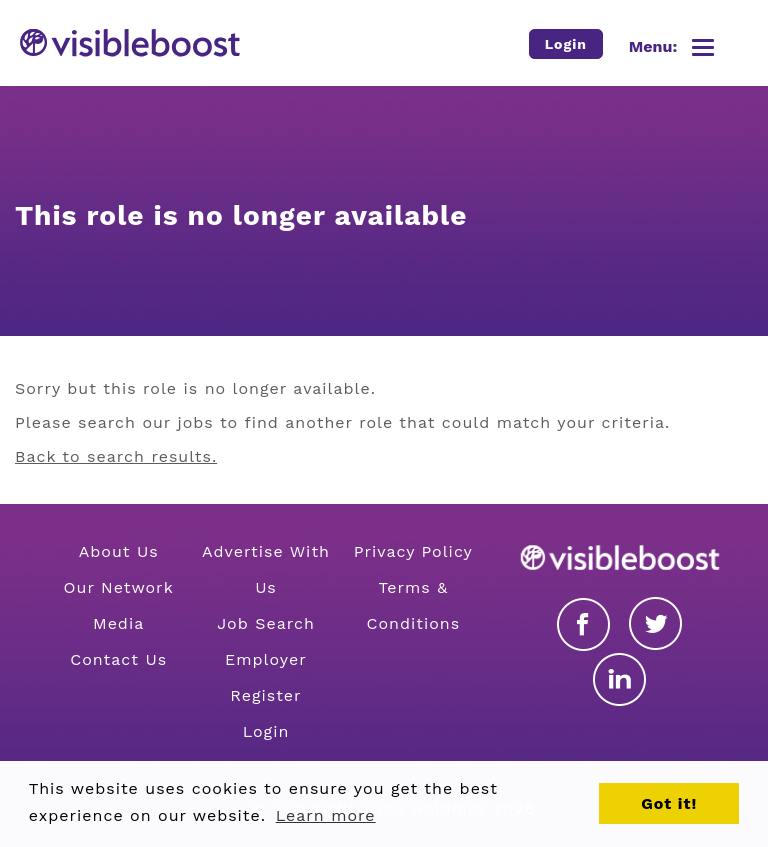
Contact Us (118, 659)
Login (266, 731)
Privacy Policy (413, 551)
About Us (119, 551)
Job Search (266, 623)
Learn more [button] (326, 815)
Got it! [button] (669, 803)
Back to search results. (116, 456)
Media (118, 623)
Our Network (119, 587)
